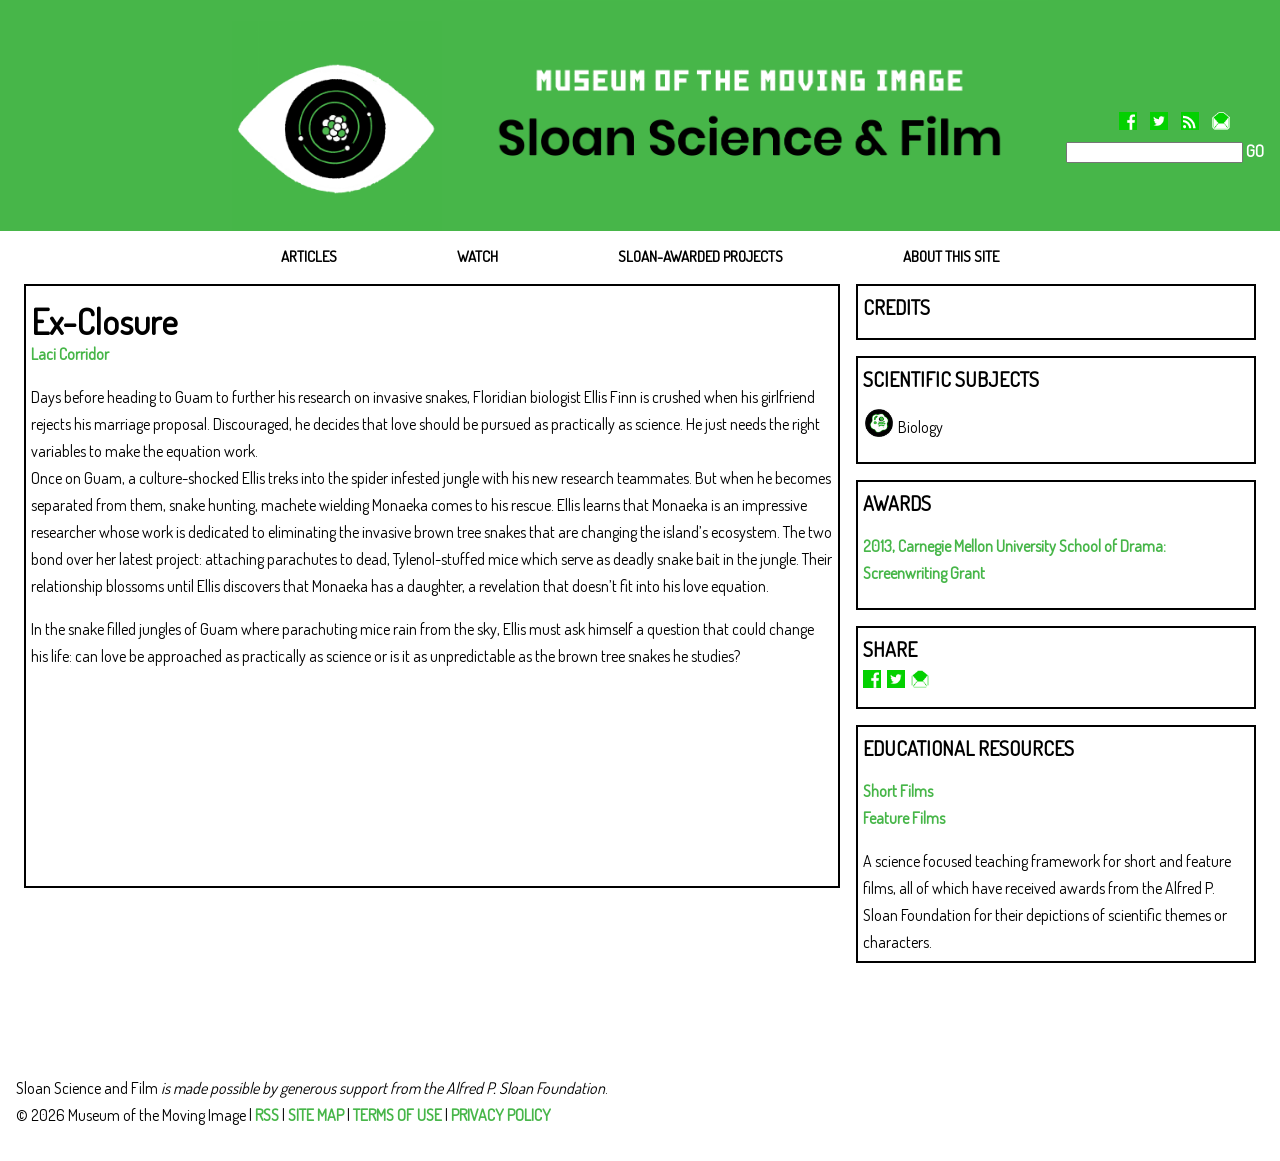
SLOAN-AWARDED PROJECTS (700, 256)
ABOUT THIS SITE (951, 256)
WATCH (477, 256)
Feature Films (904, 818)
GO (1253, 151)
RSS (267, 1115)
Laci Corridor (70, 354)
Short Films (898, 791)
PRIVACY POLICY (501, 1115)
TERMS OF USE (397, 1115)
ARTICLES (309, 256)
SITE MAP (316, 1115)
